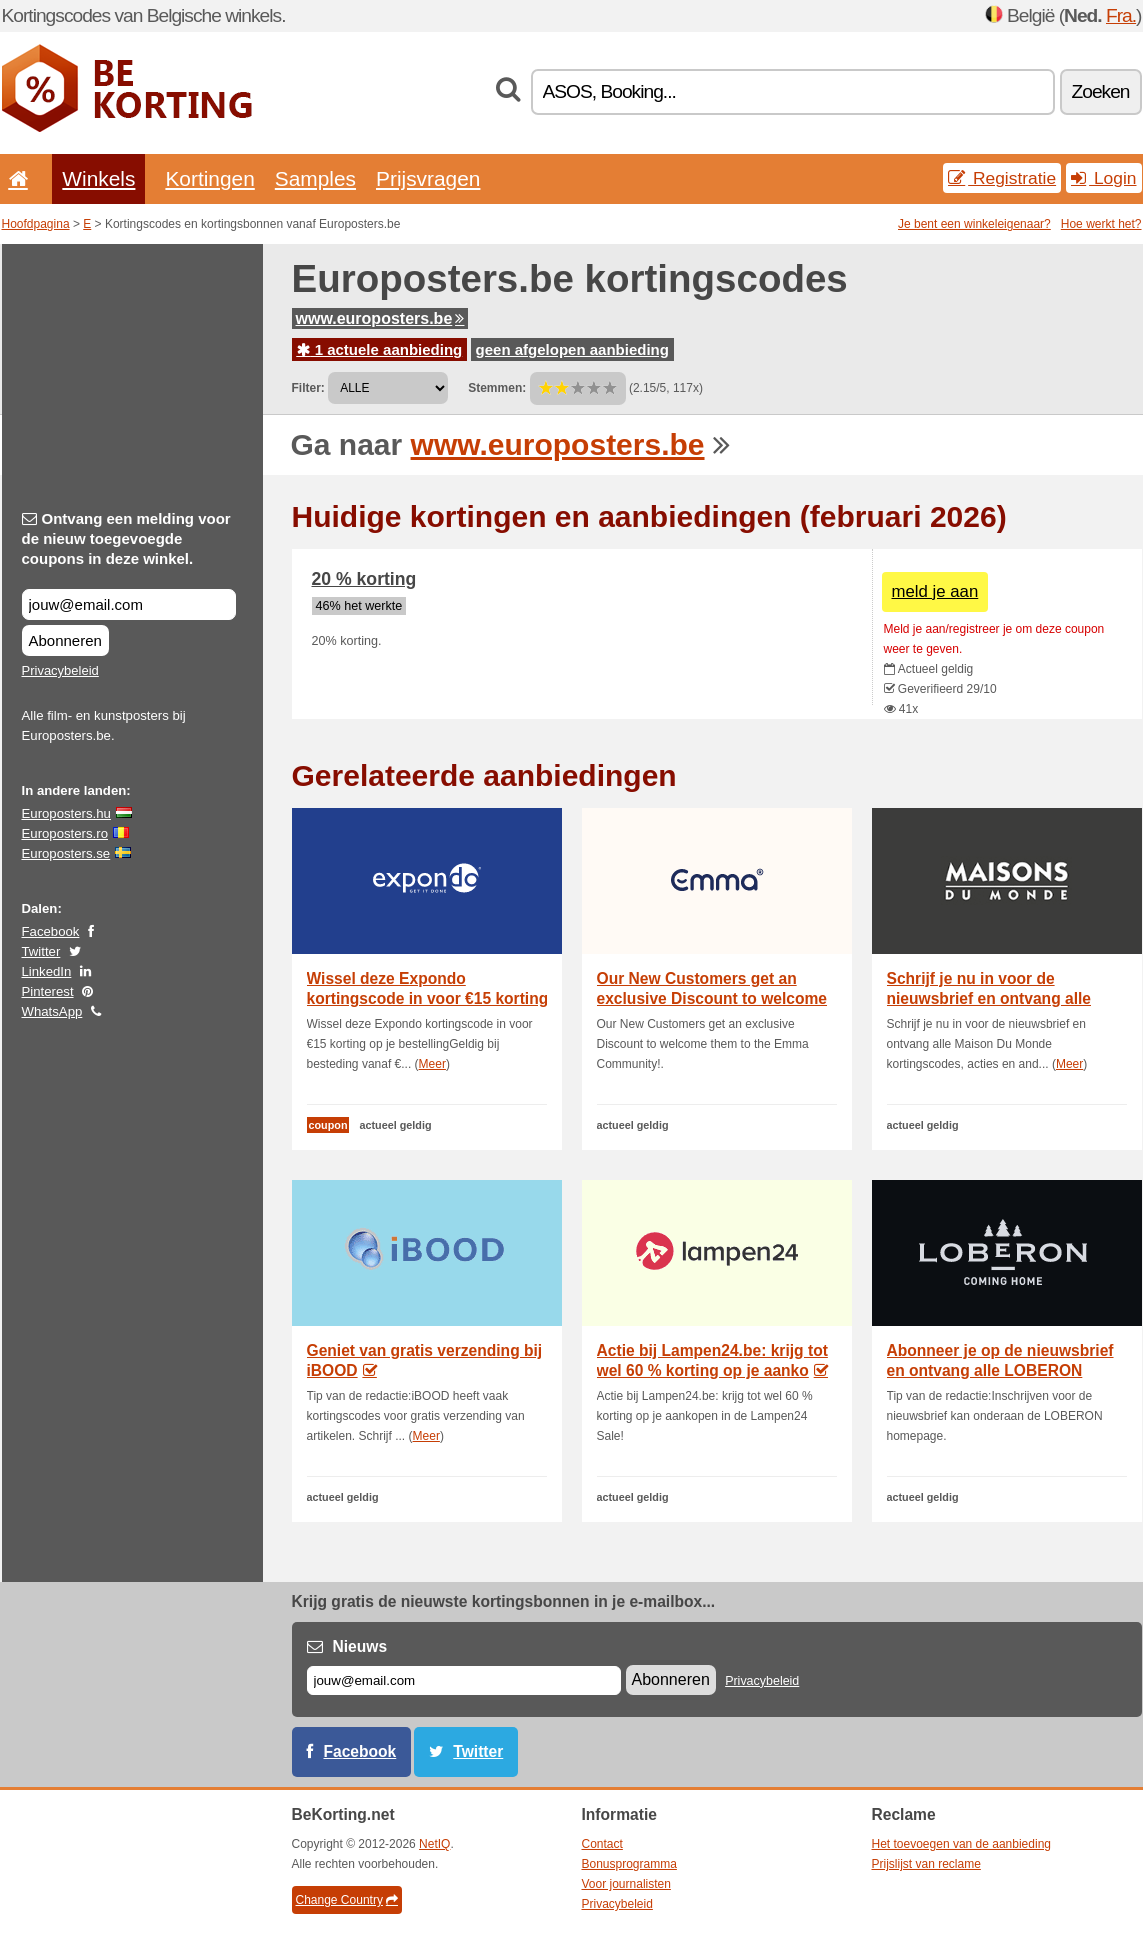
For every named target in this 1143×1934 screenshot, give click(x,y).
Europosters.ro (65, 833)
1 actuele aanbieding (380, 349)
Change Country (347, 1900)
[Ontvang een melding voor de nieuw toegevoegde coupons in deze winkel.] (129, 604)
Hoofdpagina (36, 224)
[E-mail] (464, 1680)
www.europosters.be (380, 318)
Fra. (1121, 15)
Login (1103, 178)
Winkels (98, 178)
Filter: (308, 388)
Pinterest (48, 991)
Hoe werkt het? (1101, 224)
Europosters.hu (66, 813)
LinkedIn (47, 971)
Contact (602, 1844)
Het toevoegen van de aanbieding (961, 1844)
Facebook (51, 931)
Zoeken (1101, 91)
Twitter (41, 951)
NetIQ (434, 1844)
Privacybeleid (60, 670)
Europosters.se (66, 853)
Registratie (1002, 178)
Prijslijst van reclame (926, 1864)
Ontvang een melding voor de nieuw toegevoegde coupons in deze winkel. (126, 538)
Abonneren (65, 640)
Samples (315, 178)
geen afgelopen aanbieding (572, 349)
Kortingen (209, 178)
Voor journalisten (626, 1884)
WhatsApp (52, 1011)
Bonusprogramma (629, 1864)
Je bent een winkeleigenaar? (974, 224)
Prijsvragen (428, 178)
